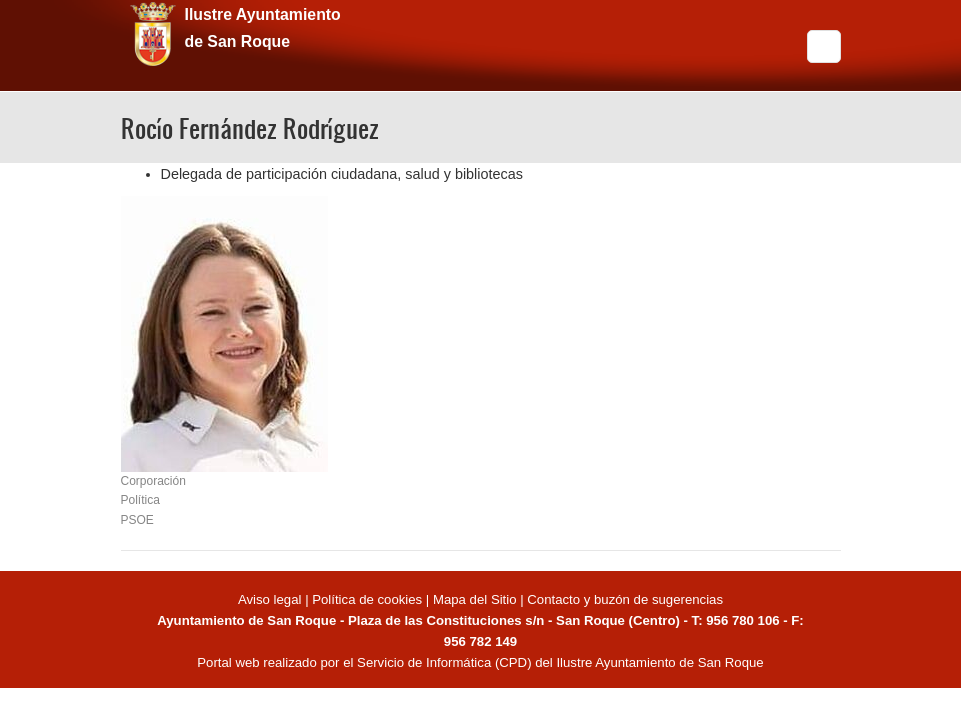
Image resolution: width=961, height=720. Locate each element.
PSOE (137, 520)
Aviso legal (271, 599)
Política (140, 500)
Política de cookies (367, 599)
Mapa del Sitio (475, 599)
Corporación (153, 481)
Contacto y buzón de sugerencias (625, 599)
